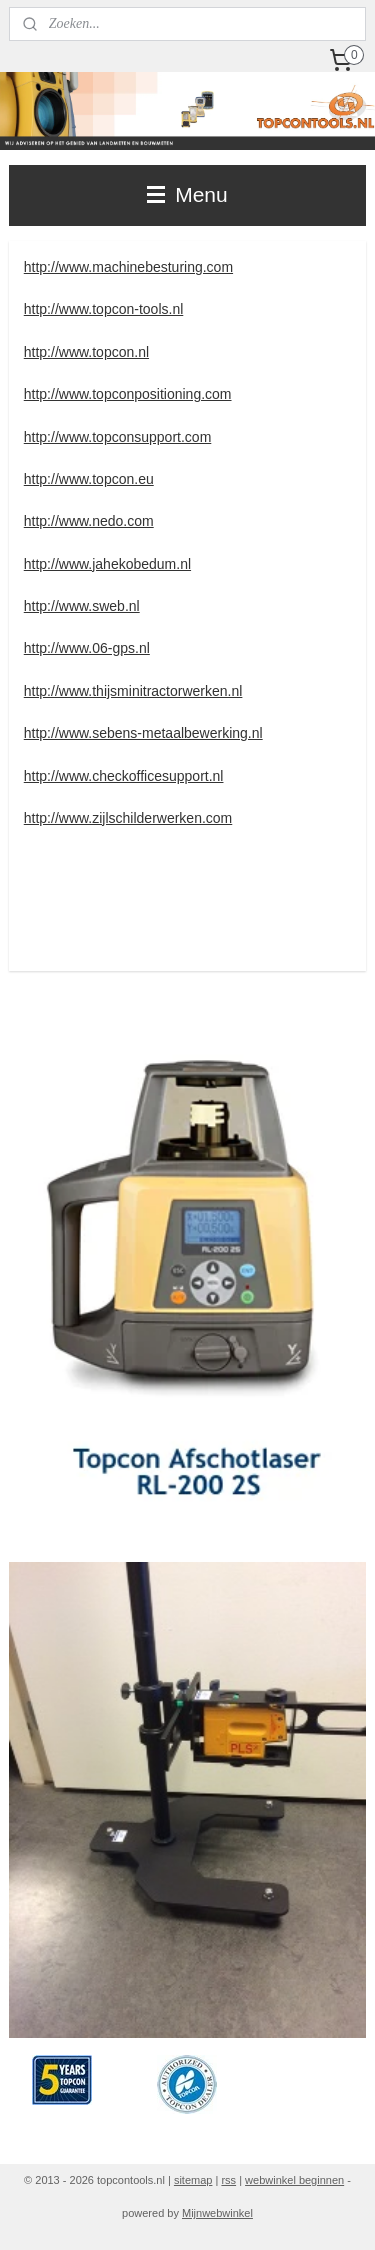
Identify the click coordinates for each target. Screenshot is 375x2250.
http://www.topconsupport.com (118, 437)
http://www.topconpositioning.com (128, 394)
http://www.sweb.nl (82, 606)
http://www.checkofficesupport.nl (124, 776)
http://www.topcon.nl (86, 352)
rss (228, 2180)
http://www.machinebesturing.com (128, 267)
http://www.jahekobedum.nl (107, 564)
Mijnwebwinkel (217, 2213)
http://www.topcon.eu (89, 479)
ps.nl (135, 648)
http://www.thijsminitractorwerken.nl (133, 691)
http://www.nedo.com (89, 521)
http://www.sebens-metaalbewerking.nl (143, 733)
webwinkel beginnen (294, 2180)
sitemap (193, 2180)
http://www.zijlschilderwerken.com (128, 818)
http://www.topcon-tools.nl (104, 309)
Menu (187, 194)
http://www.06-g (72, 648)
